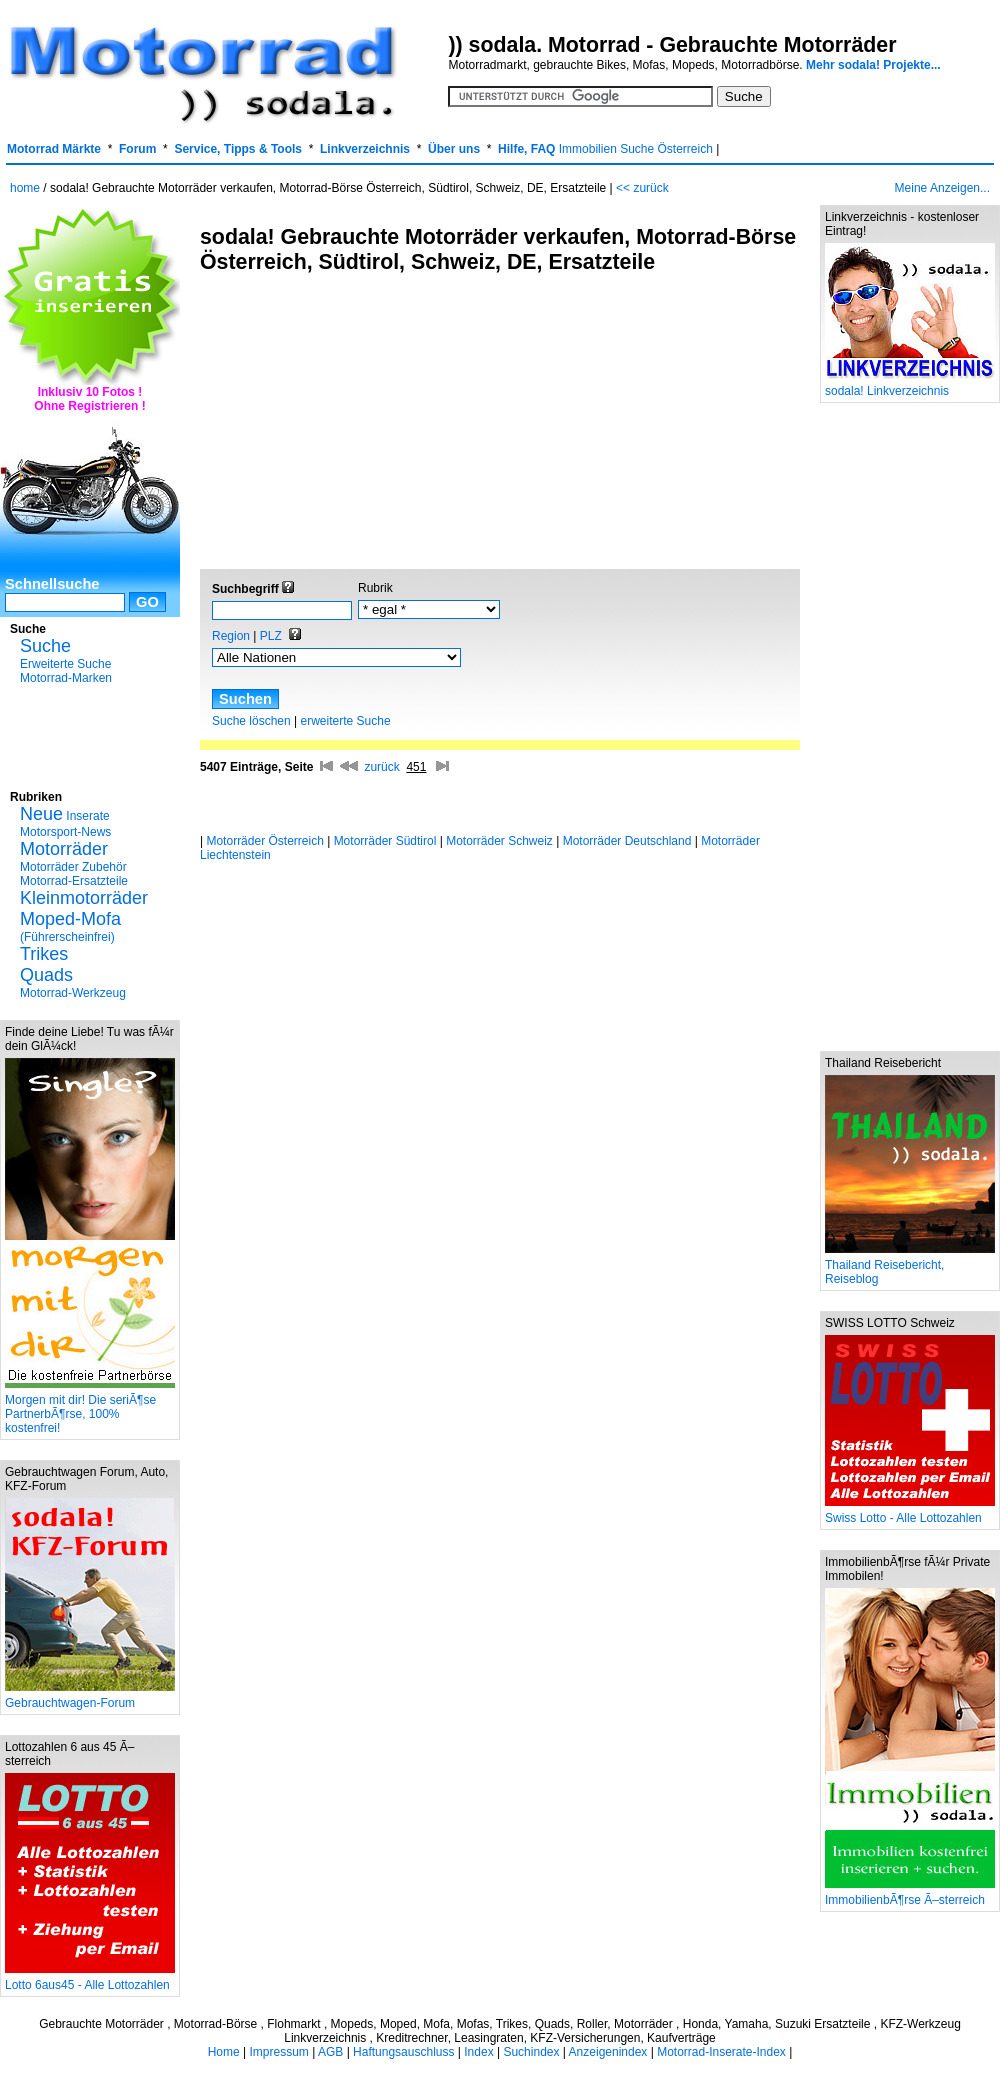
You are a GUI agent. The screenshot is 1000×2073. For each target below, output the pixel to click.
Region (231, 636)
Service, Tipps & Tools (238, 149)
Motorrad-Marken (66, 678)
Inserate (65, 816)
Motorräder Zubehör (73, 867)
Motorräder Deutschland (627, 841)
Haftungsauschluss (403, 2052)
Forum (137, 149)
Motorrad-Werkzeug (73, 993)
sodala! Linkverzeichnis (910, 385)
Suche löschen (251, 721)
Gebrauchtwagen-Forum (90, 1697)
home (25, 188)
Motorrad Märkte (54, 149)
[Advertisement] (90, 735)
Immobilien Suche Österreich (636, 149)
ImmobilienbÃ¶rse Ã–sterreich (910, 1894)
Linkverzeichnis (365, 149)
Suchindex (531, 2052)
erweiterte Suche (346, 721)
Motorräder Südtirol (385, 841)
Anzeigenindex (608, 2052)
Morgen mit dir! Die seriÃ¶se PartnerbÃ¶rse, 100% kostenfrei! (90, 1408)
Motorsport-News (65, 832)
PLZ (271, 636)
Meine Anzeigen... (942, 188)
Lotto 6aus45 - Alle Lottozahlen (90, 1979)
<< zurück (642, 188)
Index (478, 2052)
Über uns (454, 149)
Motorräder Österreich (264, 841)
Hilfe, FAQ (526, 149)
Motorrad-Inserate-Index (721, 2052)
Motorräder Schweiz (499, 841)
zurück (381, 767)
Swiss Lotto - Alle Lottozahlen (910, 1512)
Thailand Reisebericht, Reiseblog (910, 1266)
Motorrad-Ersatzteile (74, 881)
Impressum (278, 2052)
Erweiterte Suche (65, 664)
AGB (330, 2052)
